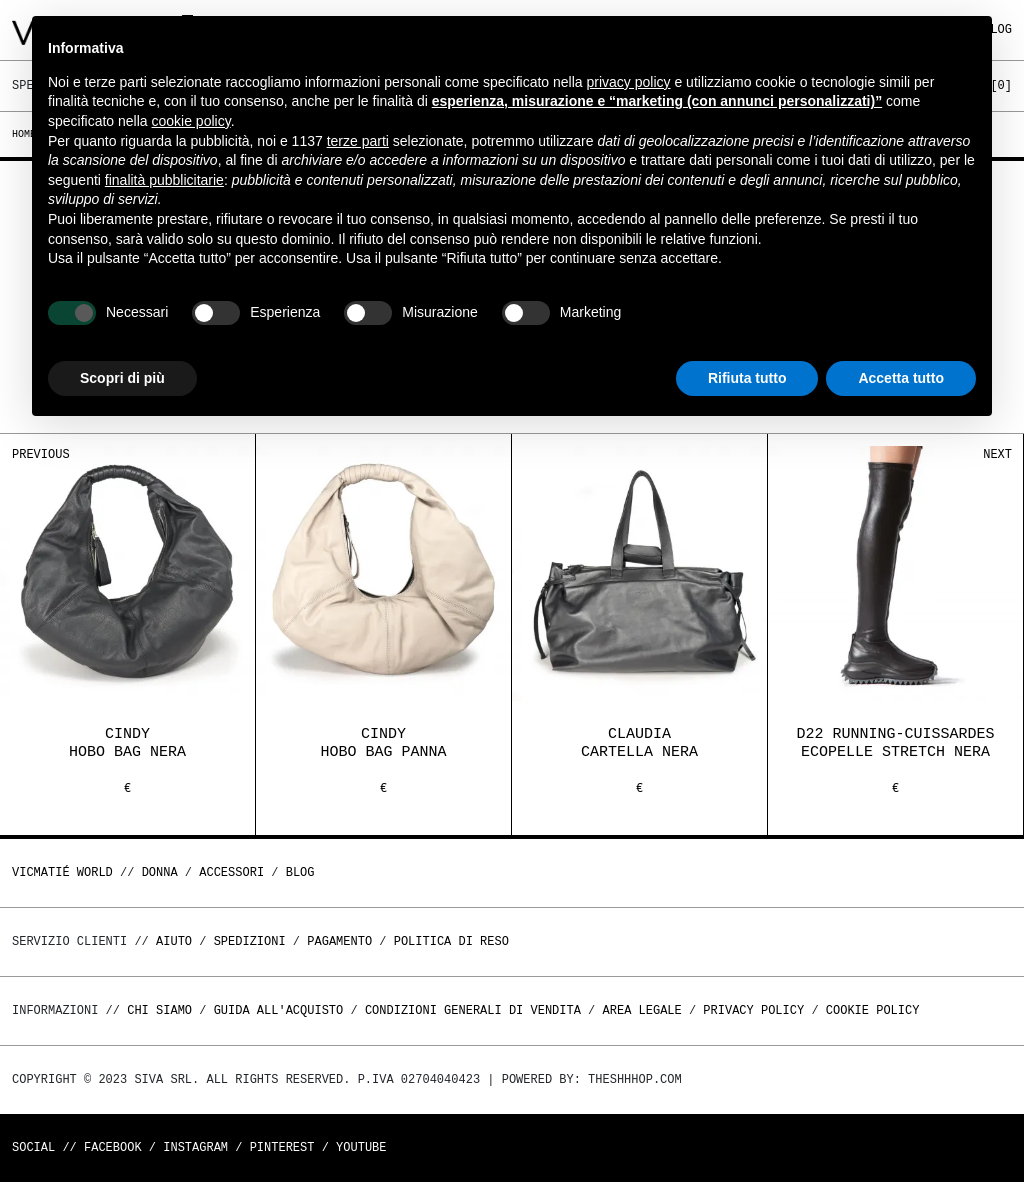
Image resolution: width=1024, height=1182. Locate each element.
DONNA (160, 872)
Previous (41, 454)
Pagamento (339, 941)
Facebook (113, 1147)
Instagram (195, 1147)
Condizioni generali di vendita (473, 1010)
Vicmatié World (62, 872)
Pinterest (282, 1147)
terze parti (358, 141)
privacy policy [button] (629, 82)
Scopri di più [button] (122, 378)
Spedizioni (250, 941)
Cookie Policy (873, 1010)
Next (997, 454)
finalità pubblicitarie (164, 180)
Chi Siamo (159, 1010)
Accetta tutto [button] (901, 378)
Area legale (641, 1010)
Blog (300, 872)
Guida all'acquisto (279, 1010)
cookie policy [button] (191, 121)
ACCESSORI (231, 872)
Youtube (361, 1147)
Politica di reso (451, 941)
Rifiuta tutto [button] (747, 378)
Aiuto (174, 941)
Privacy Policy (753, 1010)
